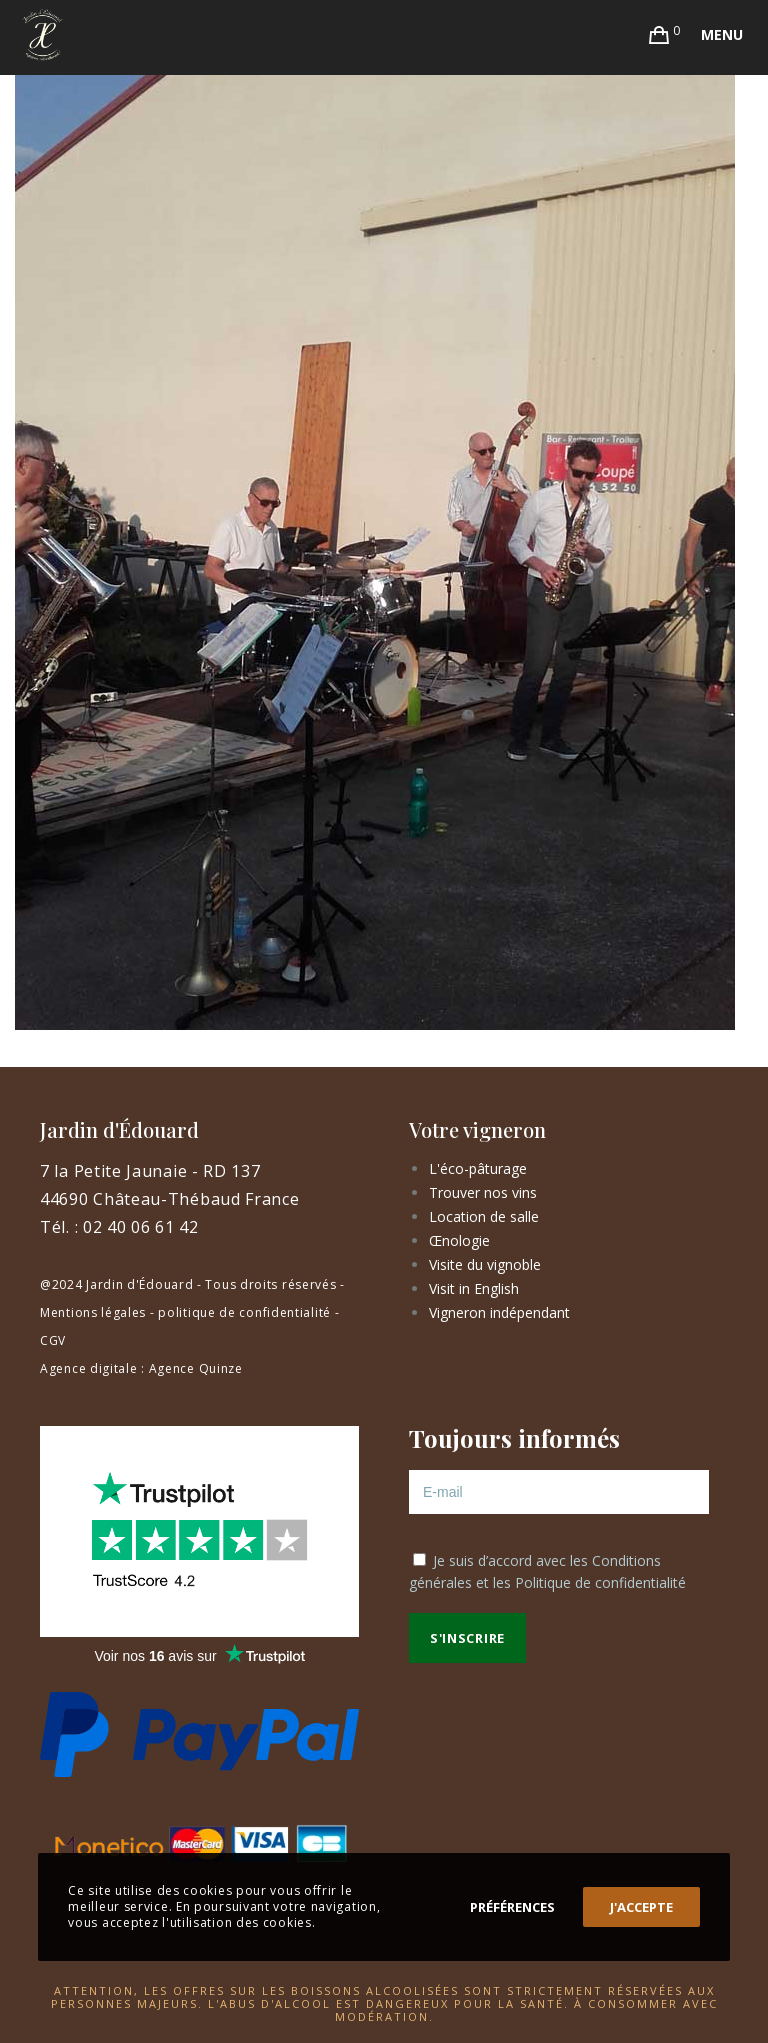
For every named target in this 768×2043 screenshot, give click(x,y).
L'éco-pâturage (478, 1168)
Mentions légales (93, 1312)
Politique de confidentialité (600, 1582)
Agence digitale (89, 1368)
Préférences (512, 1907)
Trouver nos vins (483, 1192)
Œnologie (459, 1240)
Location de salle (484, 1216)
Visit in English (474, 1288)
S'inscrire (467, 1638)
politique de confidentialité (244, 1312)
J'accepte (641, 1907)
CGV (53, 1340)
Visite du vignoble (485, 1264)
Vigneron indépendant (499, 1312)
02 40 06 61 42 (141, 1227)
